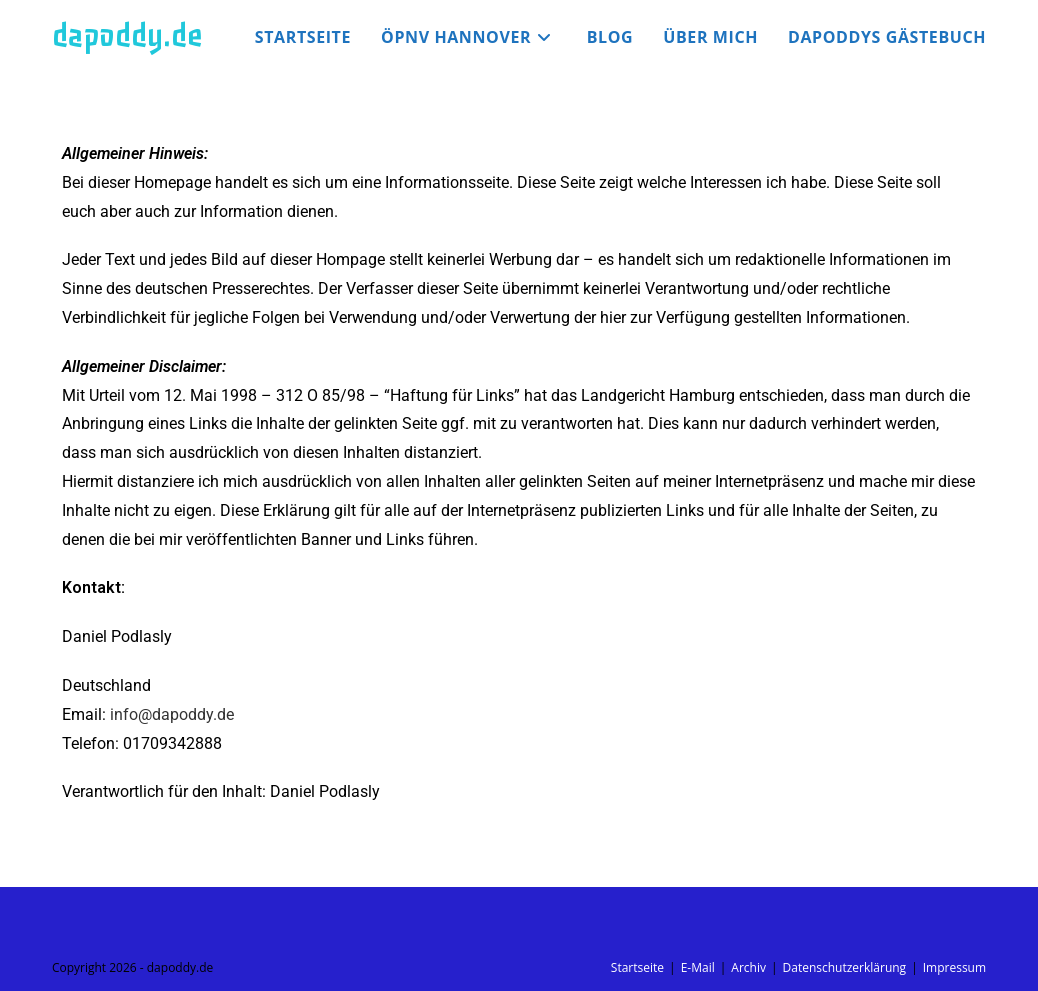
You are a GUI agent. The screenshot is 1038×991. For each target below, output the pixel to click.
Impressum (954, 967)
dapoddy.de (127, 36)
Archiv (748, 967)
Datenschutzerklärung (845, 967)
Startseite (637, 967)
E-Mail (698, 967)
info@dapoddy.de (172, 714)
